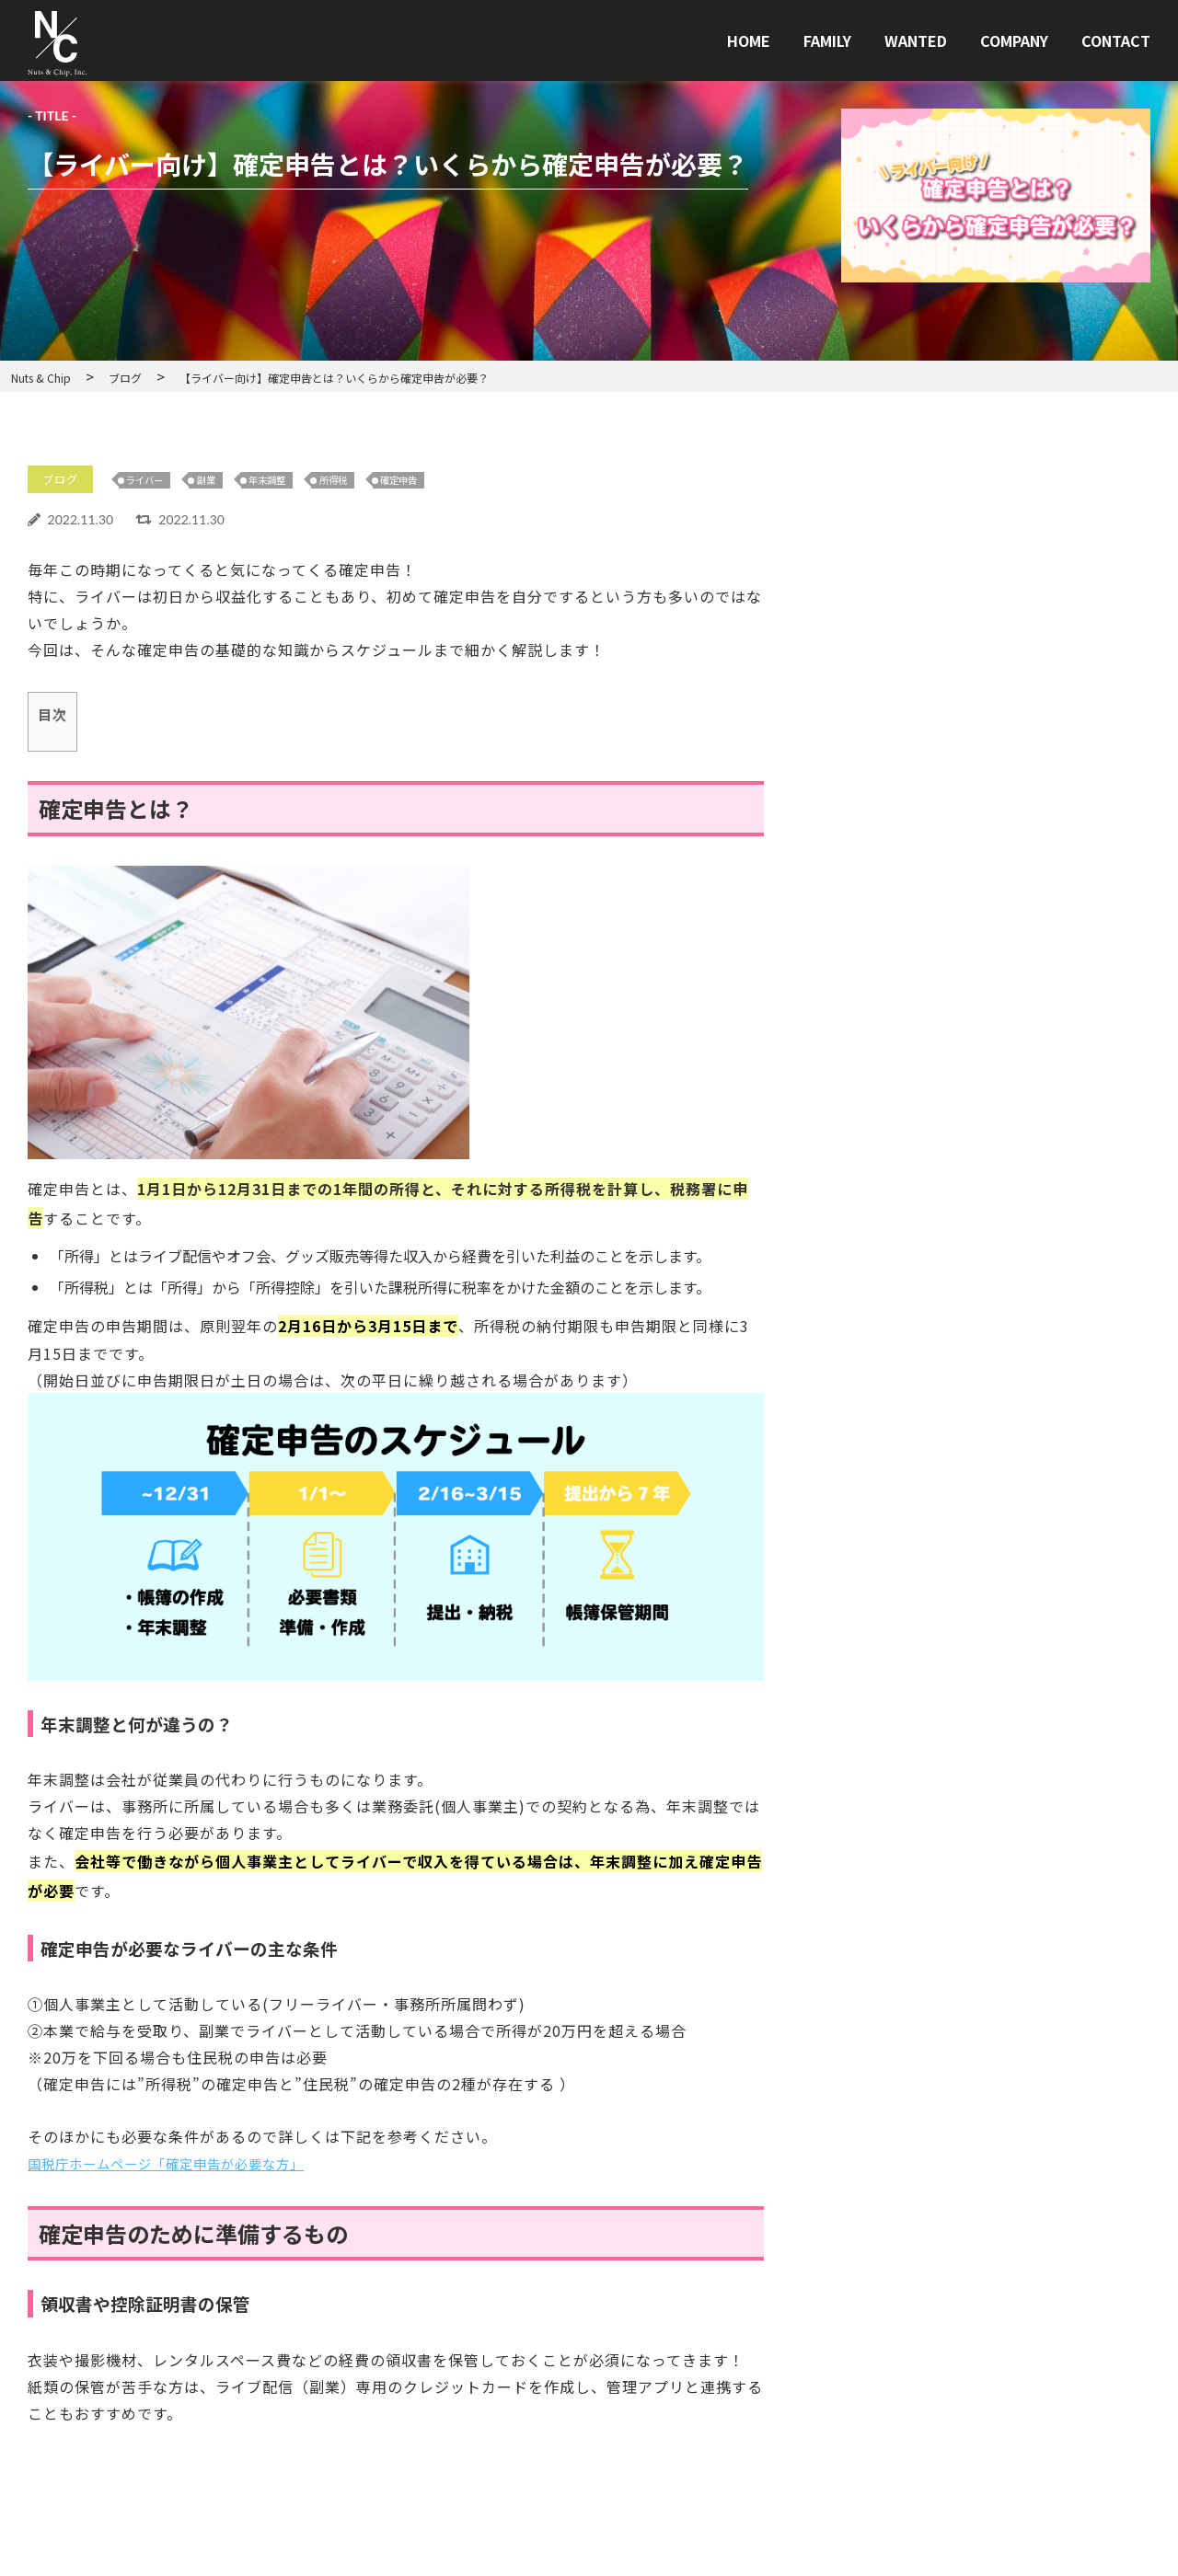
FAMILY (827, 40)
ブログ (63, 480)
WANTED (915, 40)
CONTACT (1115, 40)
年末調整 (292, 481)
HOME (748, 40)
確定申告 (439, 481)
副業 (224, 481)
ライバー (155, 481)
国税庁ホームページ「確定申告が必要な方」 (184, 2165)
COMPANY (1014, 40)
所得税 (365, 481)
